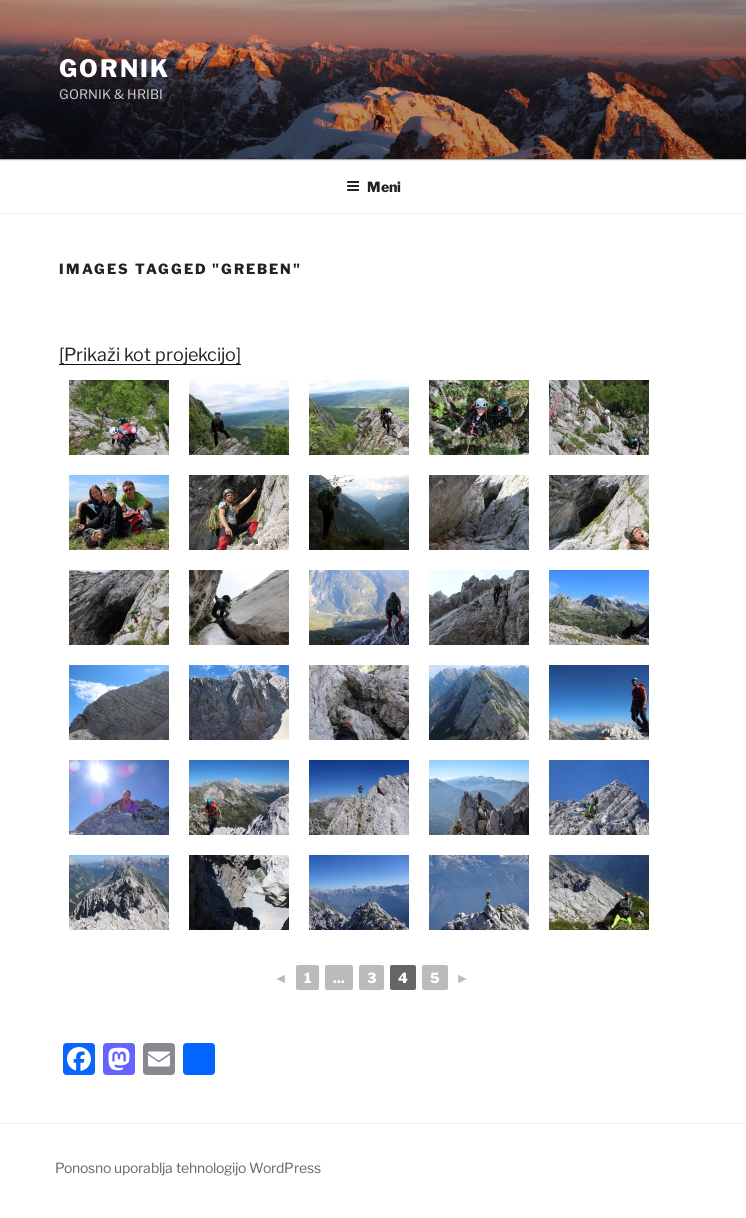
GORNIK (114, 68)
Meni (373, 186)
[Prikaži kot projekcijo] (150, 354)
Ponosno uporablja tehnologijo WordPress (188, 1167)
